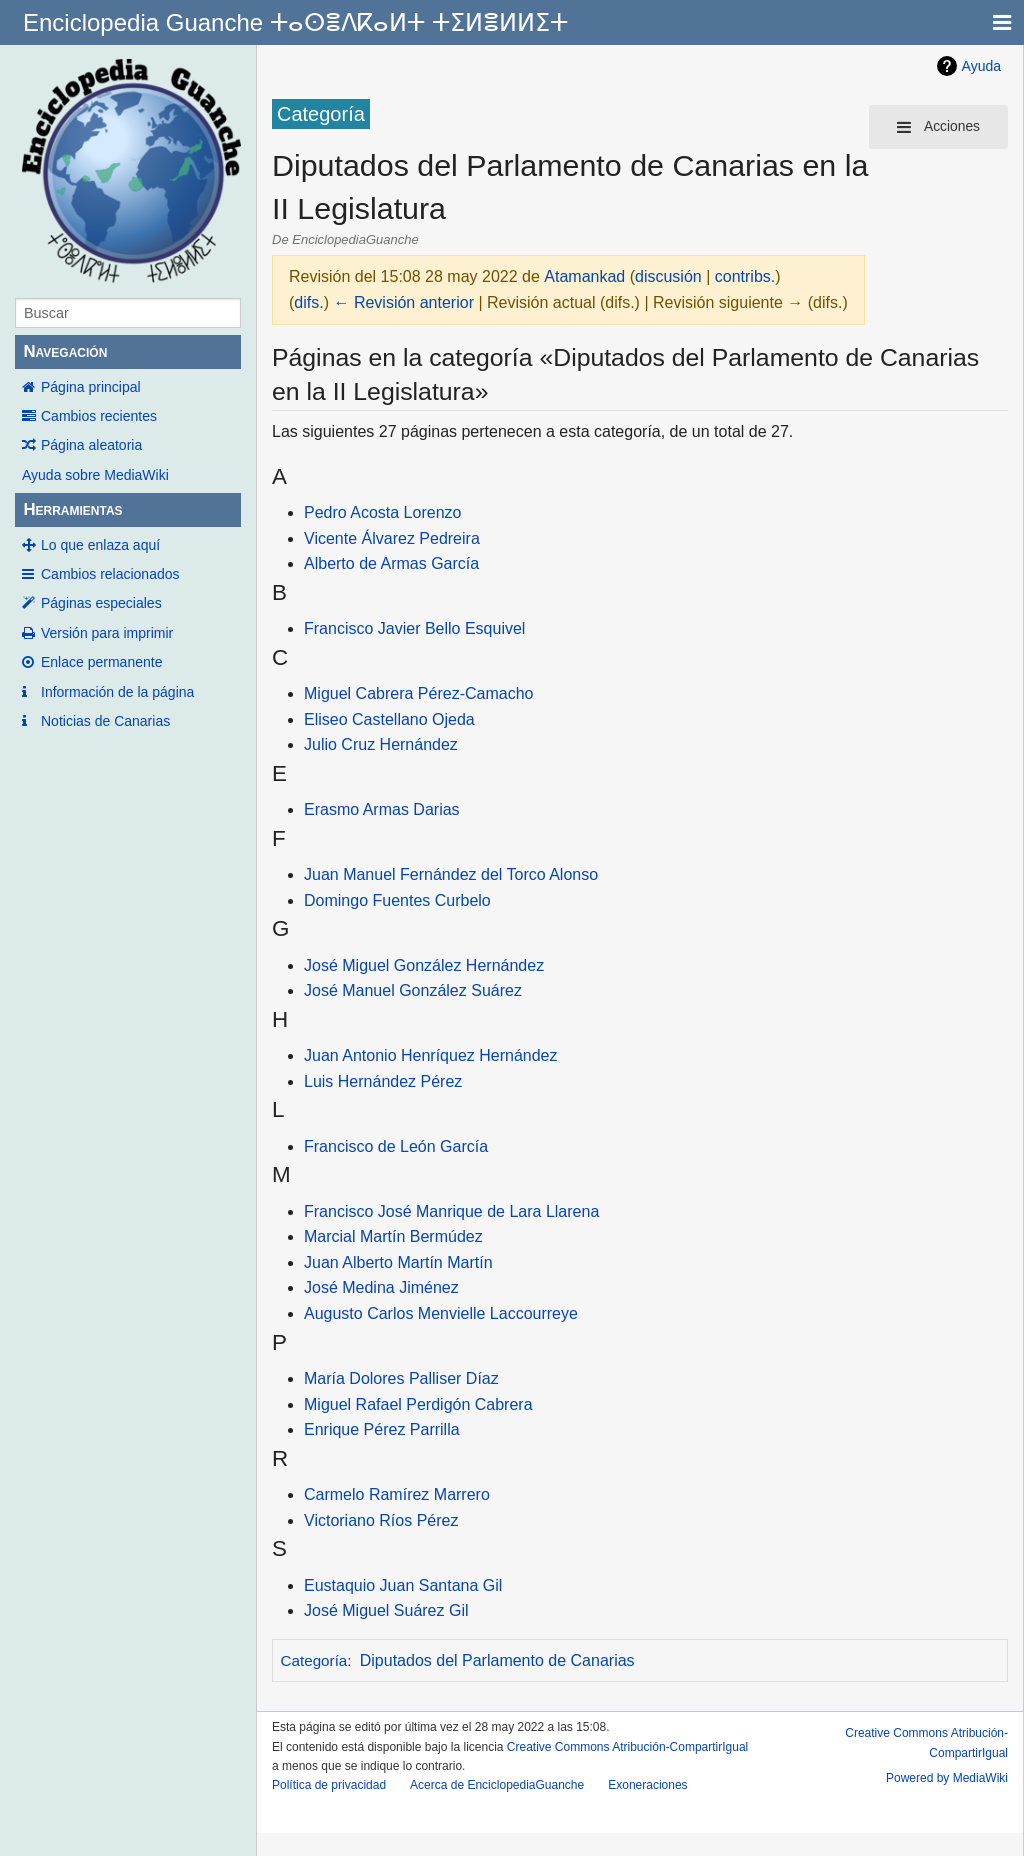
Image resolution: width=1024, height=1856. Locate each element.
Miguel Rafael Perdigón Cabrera (418, 1404)
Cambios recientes (99, 416)
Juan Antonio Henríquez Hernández (431, 1055)
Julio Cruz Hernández (381, 744)
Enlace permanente (101, 662)
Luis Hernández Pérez (383, 1081)
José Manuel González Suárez (413, 990)
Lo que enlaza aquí (100, 545)
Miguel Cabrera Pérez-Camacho (418, 693)
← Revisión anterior (403, 302)
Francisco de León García (396, 1146)
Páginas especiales (101, 603)
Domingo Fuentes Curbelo (397, 900)
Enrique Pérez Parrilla (382, 1429)
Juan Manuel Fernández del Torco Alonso (451, 874)
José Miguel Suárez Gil (386, 1610)
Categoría (314, 1660)
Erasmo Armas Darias (382, 809)
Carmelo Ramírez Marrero (397, 1494)
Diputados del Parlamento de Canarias (497, 1660)
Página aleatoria (91, 445)
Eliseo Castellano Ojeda (389, 719)
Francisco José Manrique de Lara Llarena (451, 1211)
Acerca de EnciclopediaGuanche (497, 1785)
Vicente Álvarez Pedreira (392, 538)
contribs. (745, 276)
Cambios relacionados (110, 574)
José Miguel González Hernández (424, 965)
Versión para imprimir (107, 633)
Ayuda (981, 66)
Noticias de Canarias (105, 721)
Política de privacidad (329, 1785)
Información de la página (117, 692)
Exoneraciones (647, 1785)
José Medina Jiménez (381, 1287)
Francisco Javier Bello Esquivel (414, 628)
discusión (668, 276)
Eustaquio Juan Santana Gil (403, 1585)
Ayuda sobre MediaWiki (95, 475)
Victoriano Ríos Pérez (381, 1520)
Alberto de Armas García (391, 563)
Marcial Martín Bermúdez (393, 1236)
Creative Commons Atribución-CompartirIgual (627, 1747)
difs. (308, 302)
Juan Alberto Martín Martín (398, 1262)
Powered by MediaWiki (947, 1778)
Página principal (91, 387)
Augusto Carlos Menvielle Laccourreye (441, 1313)
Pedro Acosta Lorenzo (382, 512)
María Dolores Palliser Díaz (401, 1378)
